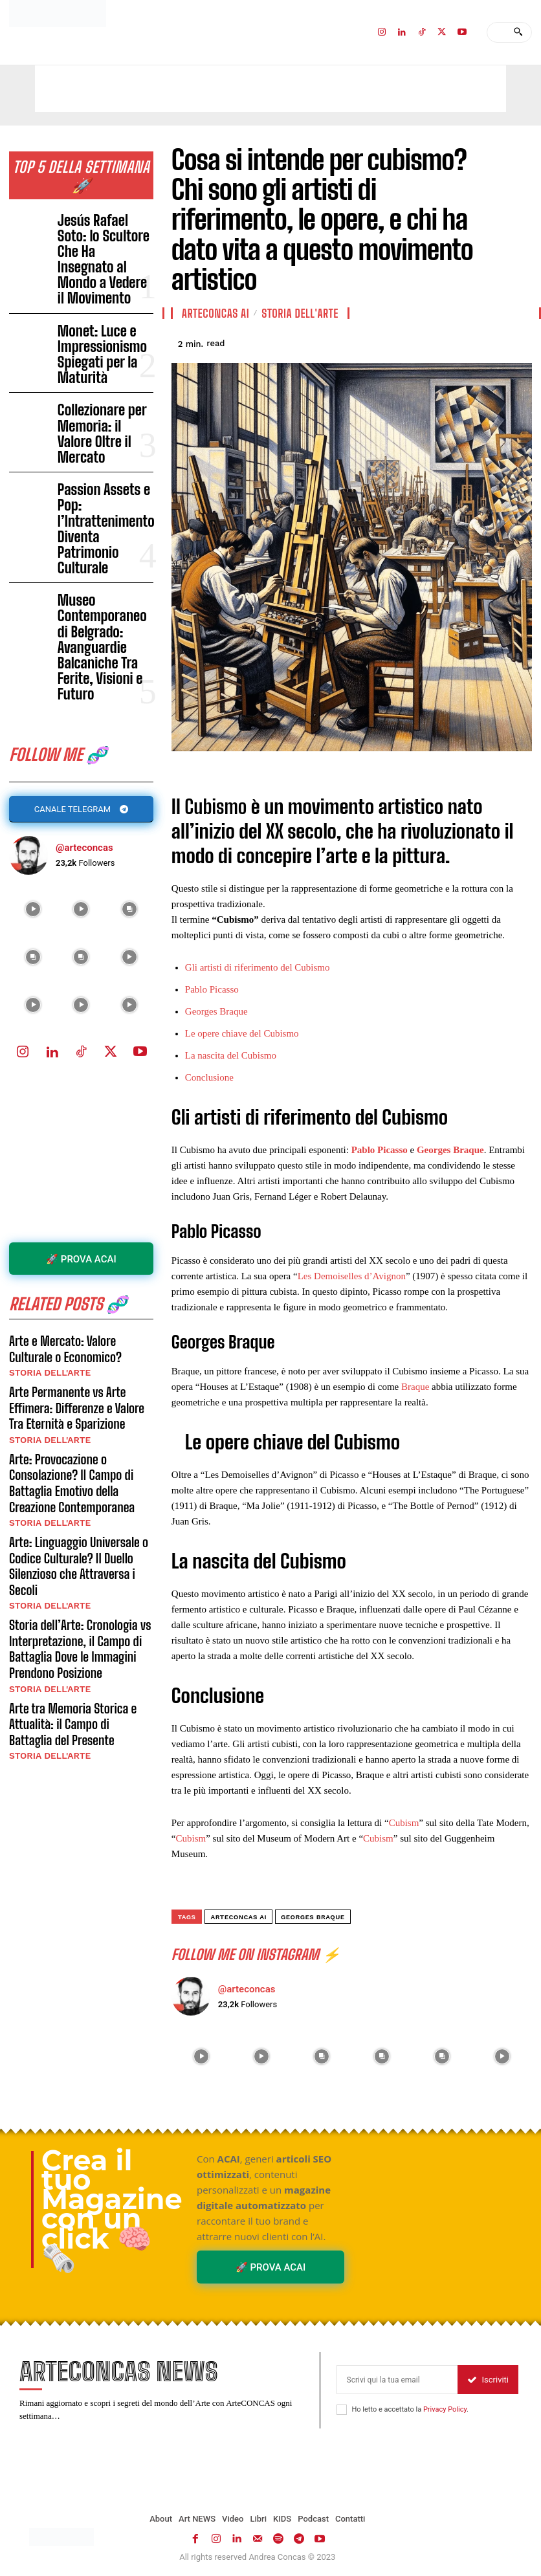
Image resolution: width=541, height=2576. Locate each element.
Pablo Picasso (212, 989)
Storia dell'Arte (44, 1115)
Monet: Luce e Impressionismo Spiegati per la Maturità (105, 266)
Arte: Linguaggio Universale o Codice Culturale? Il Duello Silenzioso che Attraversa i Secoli (80, 1280)
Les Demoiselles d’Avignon (352, 1276)
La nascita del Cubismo (230, 1055)
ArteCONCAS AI (215, 313)
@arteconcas (84, 599)
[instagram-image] (33, 660)
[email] (397, 2379)
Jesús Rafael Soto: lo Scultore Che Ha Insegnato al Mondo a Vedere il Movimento (99, 212)
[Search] (518, 32)
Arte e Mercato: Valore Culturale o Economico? (78, 1093)
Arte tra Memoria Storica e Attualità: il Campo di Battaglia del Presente (74, 1414)
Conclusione (209, 1077)
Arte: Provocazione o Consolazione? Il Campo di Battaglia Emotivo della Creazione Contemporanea (80, 1213)
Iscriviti (488, 2379)
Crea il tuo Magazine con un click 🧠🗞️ (111, 2209)
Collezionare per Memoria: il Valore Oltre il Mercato (105, 319)
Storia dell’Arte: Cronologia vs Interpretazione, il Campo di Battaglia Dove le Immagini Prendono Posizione (73, 1347)
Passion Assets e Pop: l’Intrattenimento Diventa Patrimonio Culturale (99, 376)
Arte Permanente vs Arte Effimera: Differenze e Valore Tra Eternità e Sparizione (77, 1146)
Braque (415, 1387)
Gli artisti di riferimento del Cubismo (257, 967)
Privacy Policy (445, 2409)
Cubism (404, 1823)
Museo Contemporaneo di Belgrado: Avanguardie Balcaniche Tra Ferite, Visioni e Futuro (104, 435)
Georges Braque (216, 1011)
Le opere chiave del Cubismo (242, 1033)
